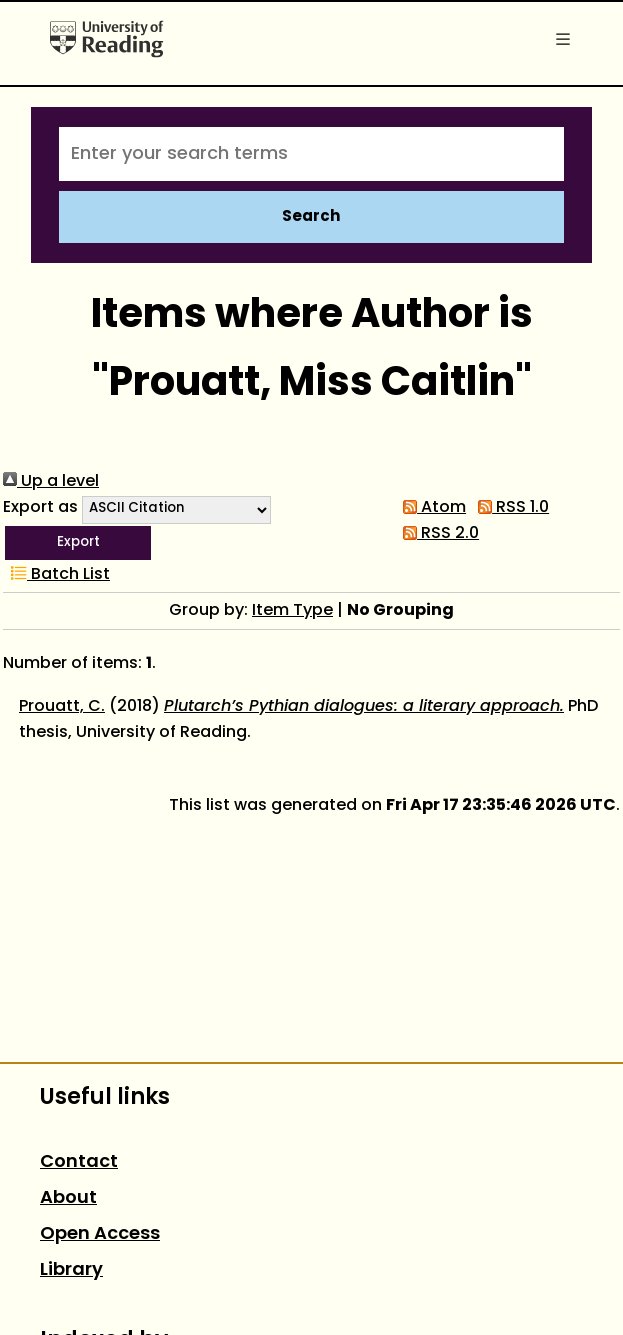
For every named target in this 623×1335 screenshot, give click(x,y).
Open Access (100, 1234)
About (68, 1198)
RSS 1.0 (509, 508)
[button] (78, 543)
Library (71, 1270)
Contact (79, 1162)
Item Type (292, 611)
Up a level (51, 482)
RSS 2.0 (437, 534)
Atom (430, 508)
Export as (40, 508)
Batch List (56, 575)
